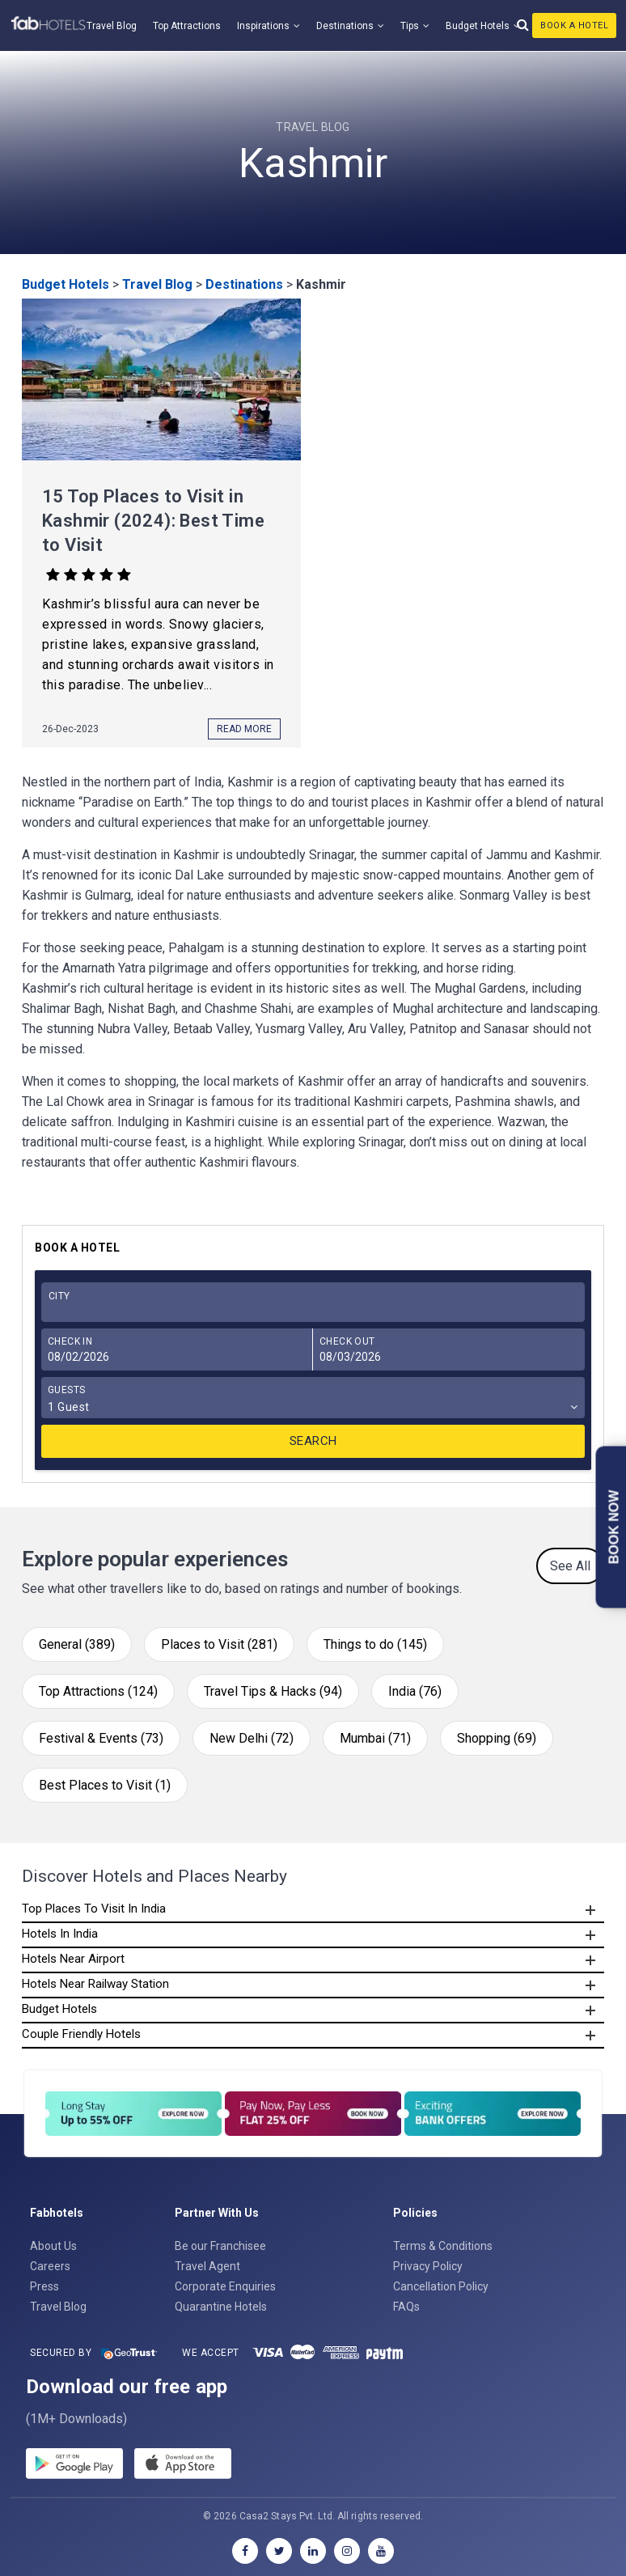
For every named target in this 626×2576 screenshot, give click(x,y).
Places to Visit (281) (219, 1644)
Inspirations (263, 26)
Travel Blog (112, 26)
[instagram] (347, 2551)
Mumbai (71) (375, 1738)
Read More (244, 729)
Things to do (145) (375, 1644)
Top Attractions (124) (98, 1691)
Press (44, 2286)
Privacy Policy (428, 2266)
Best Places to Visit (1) (105, 1785)
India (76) (415, 1691)
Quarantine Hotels (221, 2306)
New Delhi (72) (251, 1738)
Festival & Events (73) (101, 1738)
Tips (409, 26)
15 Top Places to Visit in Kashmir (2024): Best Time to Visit (153, 520)
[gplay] (74, 2466)
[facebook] (245, 2551)
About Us (53, 2245)
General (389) (77, 1644)
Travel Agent (207, 2266)
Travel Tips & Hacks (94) (273, 1691)
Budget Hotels (478, 26)
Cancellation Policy (441, 2286)
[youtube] (381, 2551)
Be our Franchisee (220, 2245)
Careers (50, 2266)
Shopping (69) (496, 1738)
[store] (182, 2466)
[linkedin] (313, 2551)
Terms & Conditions (443, 2245)
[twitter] (279, 2551)
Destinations (345, 26)
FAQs (406, 2306)
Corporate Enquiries (225, 2286)
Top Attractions (187, 26)
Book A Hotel (574, 25)
